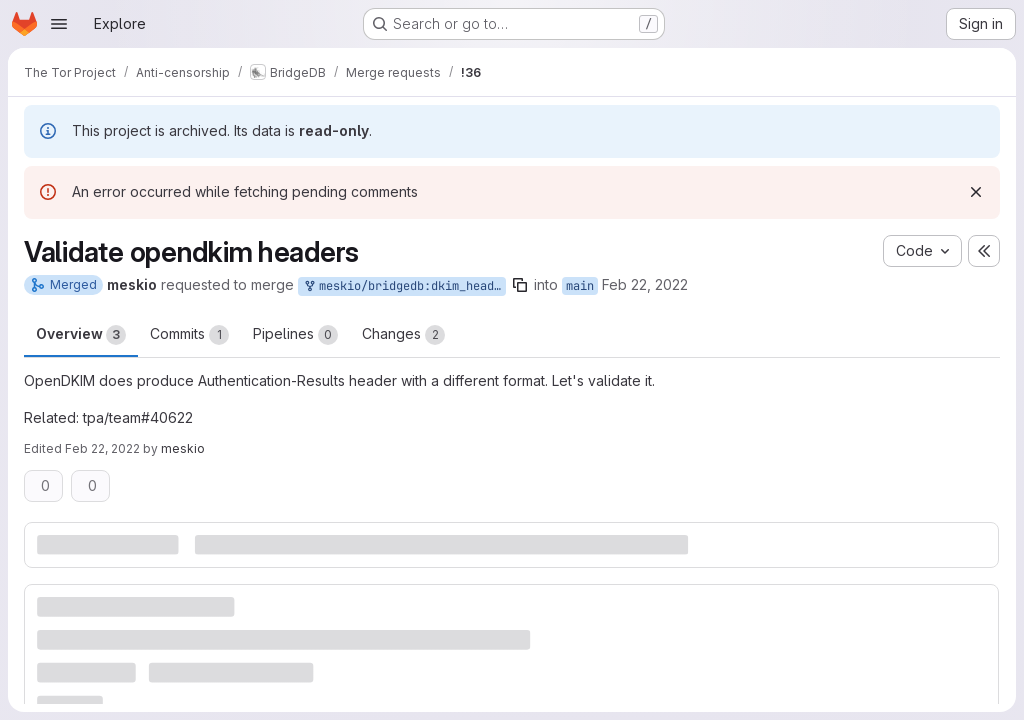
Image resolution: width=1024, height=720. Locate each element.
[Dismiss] (976, 192)
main (580, 286)
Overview (81, 335)
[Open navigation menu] (59, 24)
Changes (403, 335)
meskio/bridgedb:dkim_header (404, 286)
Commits (189, 335)
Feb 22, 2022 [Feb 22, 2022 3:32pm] (102, 448)
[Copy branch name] (520, 285)
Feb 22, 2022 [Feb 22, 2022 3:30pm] (645, 284)
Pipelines (295, 335)
